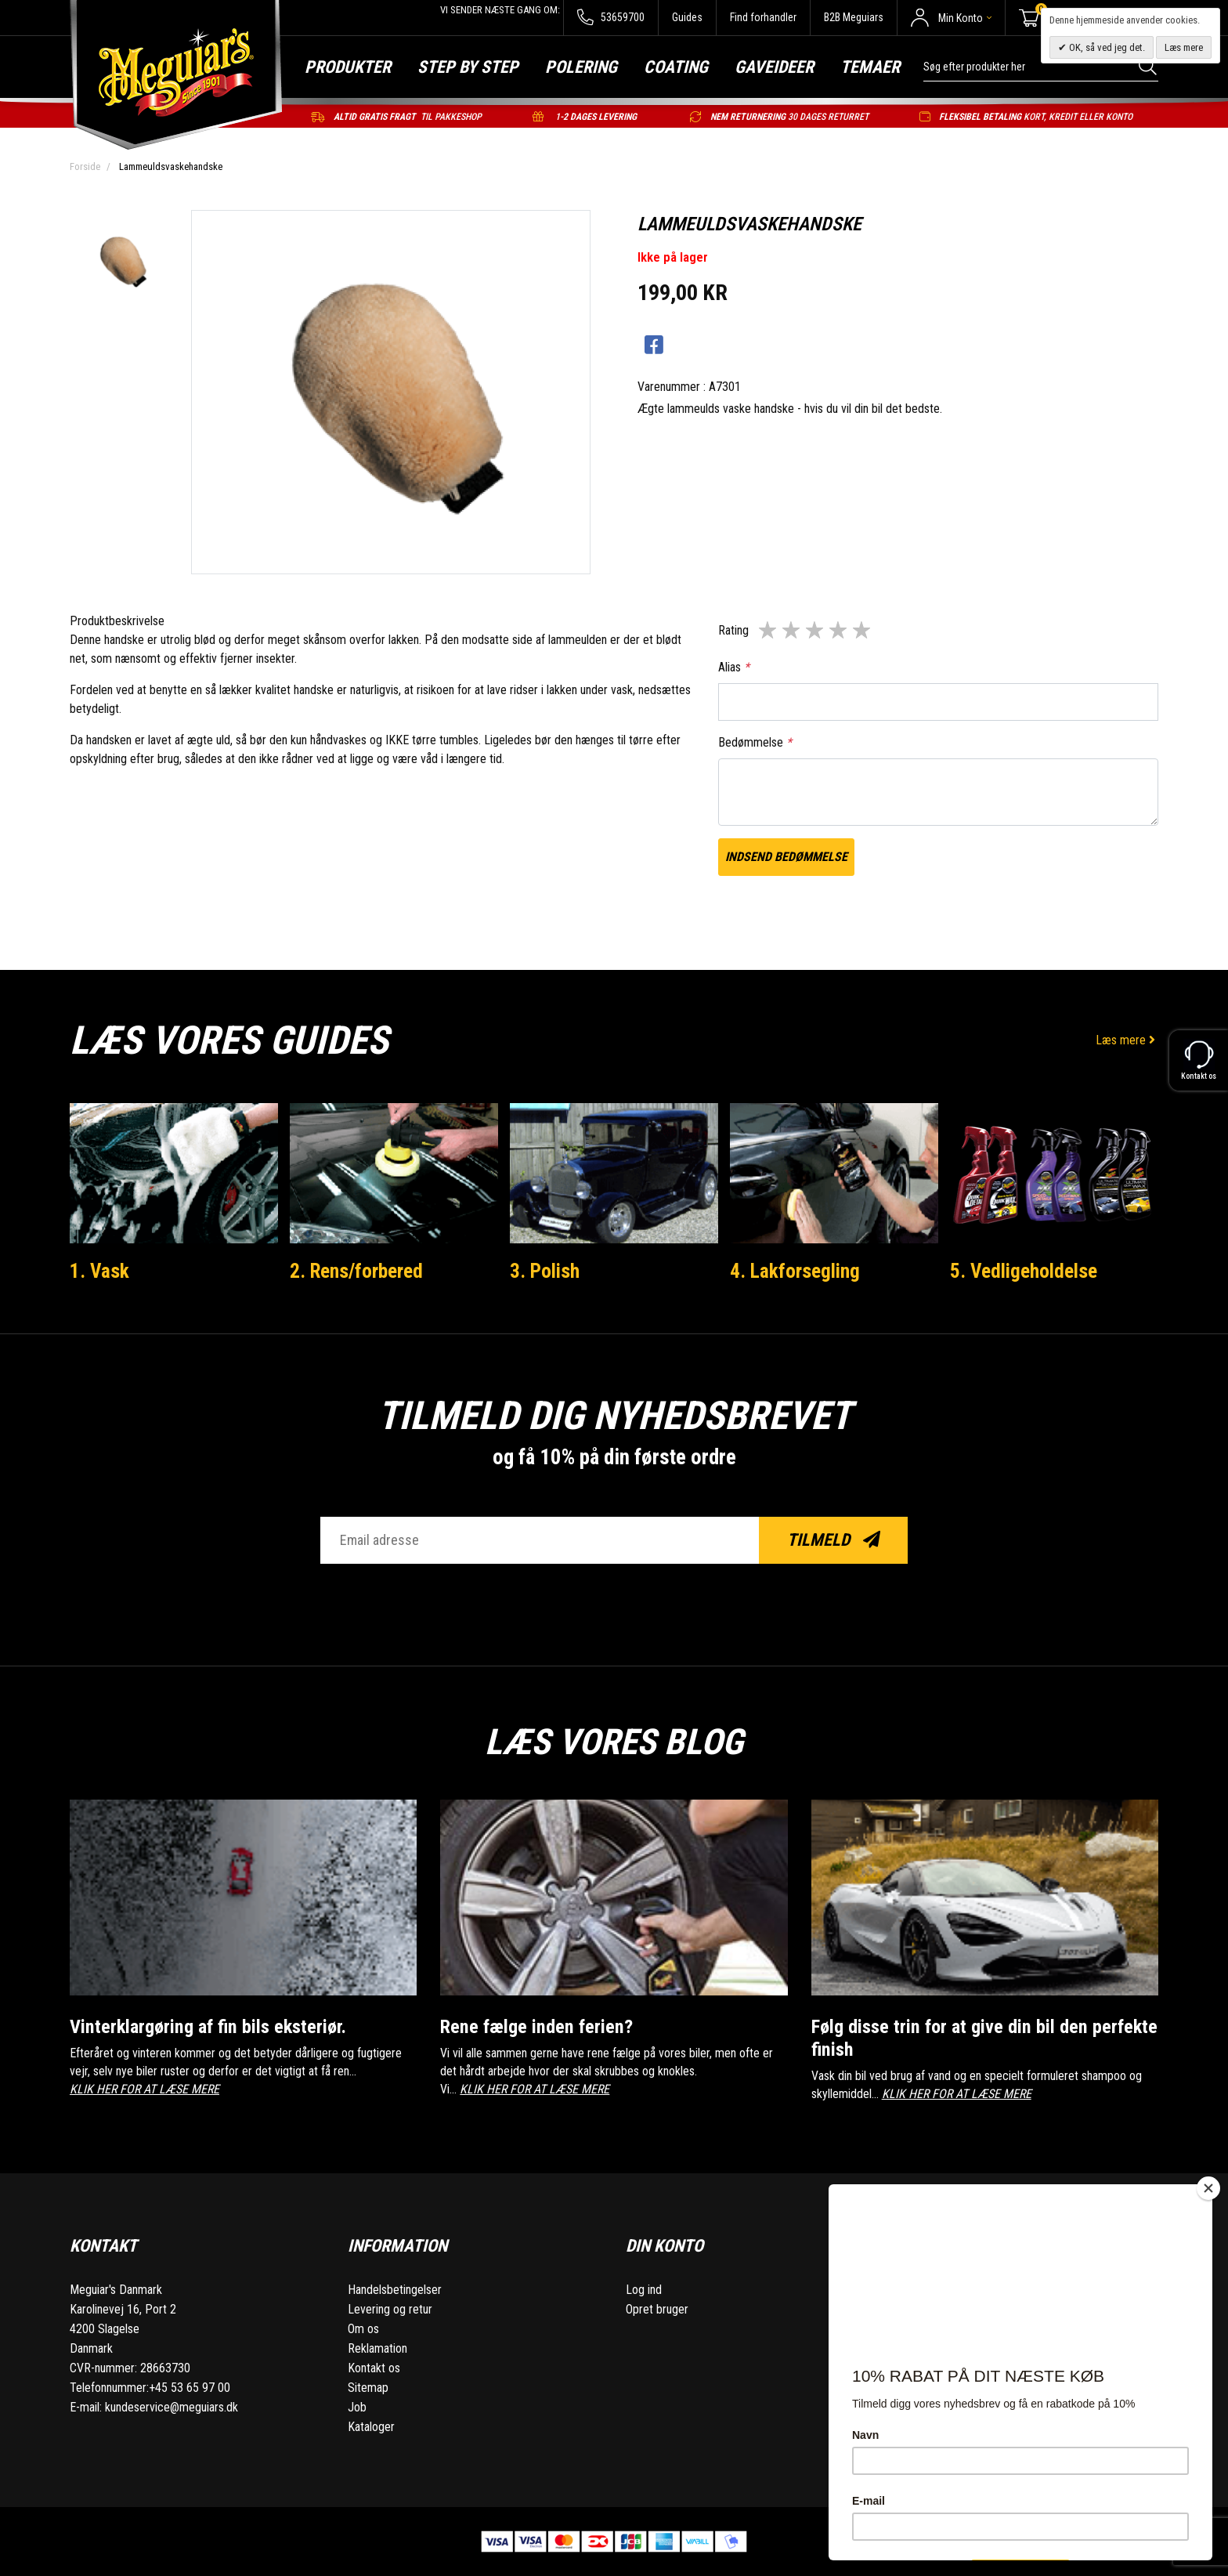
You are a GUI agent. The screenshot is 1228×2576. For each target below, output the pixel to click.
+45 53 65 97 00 (189, 2387)
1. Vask (99, 1271)
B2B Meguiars (853, 17)
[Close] (1208, 2188)
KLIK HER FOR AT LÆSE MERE (144, 2089)
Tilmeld (833, 1540)
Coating (676, 67)
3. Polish (545, 1271)
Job (357, 2407)
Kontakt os (374, 2368)
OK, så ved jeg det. (1106, 47)
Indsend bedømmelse (786, 856)
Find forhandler (763, 17)
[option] (122, 262)
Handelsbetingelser (395, 2289)
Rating (733, 630)
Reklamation (377, 2348)
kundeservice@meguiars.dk (171, 2407)
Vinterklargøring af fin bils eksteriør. (212, 2026)
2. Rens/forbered (357, 1271)
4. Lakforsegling (795, 1271)
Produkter (348, 67)
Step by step (467, 67)
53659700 (610, 17)
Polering (581, 67)
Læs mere (1127, 1040)
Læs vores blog (614, 1741)
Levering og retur (390, 2309)
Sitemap (368, 2387)
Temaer (870, 67)
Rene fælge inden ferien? (538, 2026)
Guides (687, 17)
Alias (733, 667)
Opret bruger (657, 2309)
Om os (363, 2328)
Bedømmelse (755, 742)
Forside (85, 166)
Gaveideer (774, 67)
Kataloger (371, 2426)
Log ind (644, 2289)
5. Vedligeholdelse (1023, 1271)
